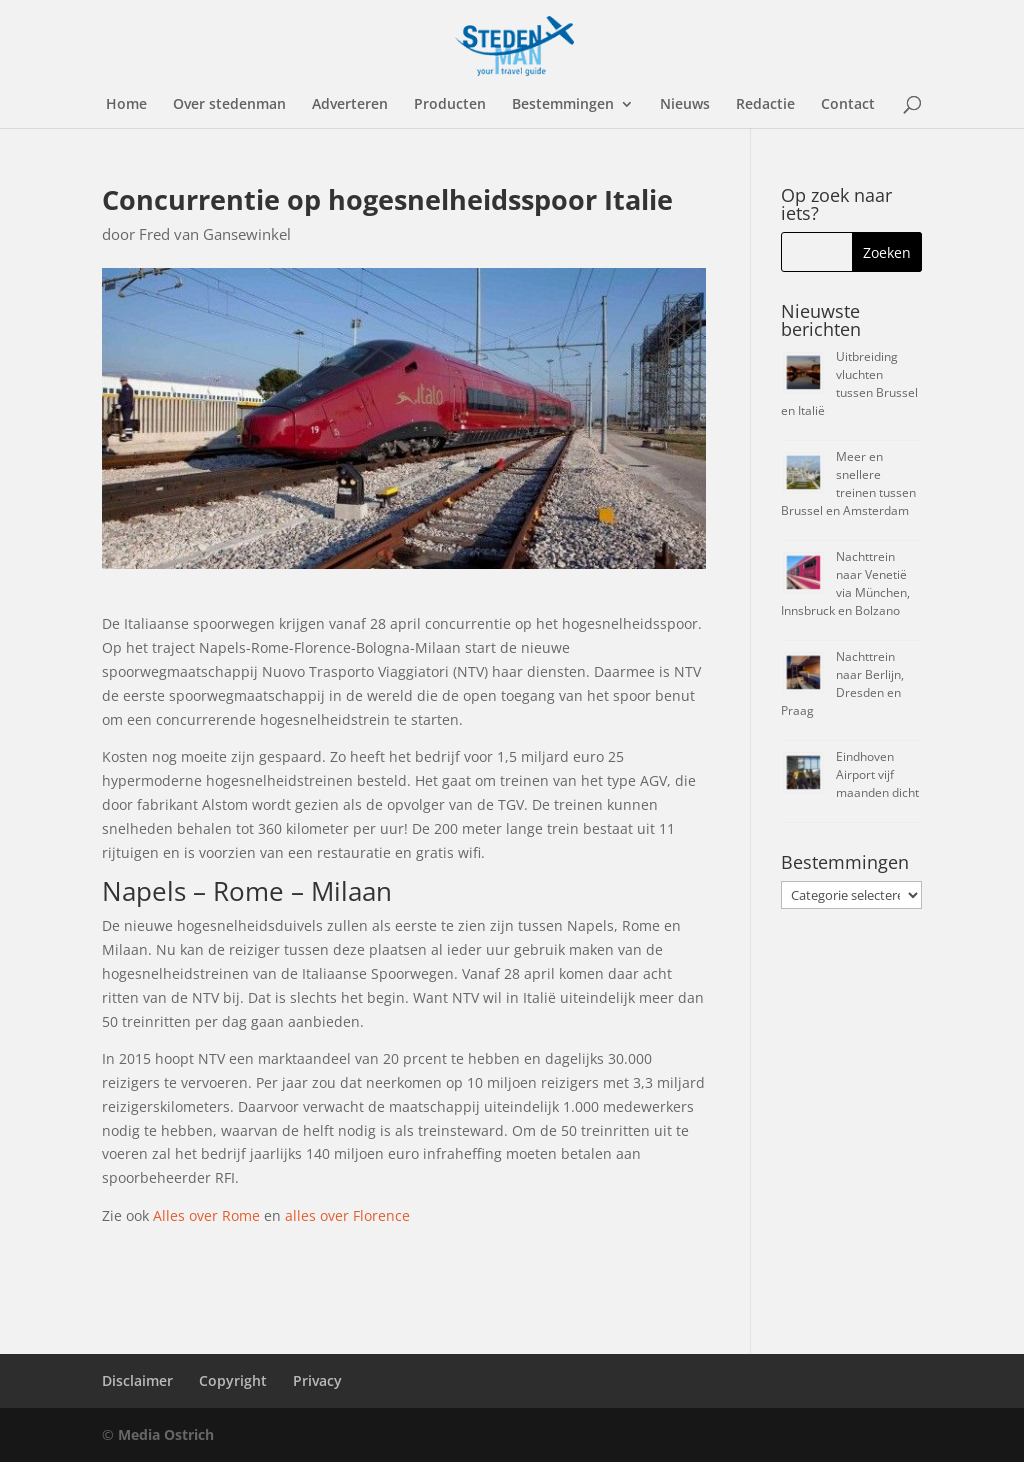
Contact (848, 105)
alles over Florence (347, 1215)
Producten (450, 105)
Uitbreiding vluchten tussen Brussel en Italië (849, 383)
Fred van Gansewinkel (215, 234)
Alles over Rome (206, 1215)
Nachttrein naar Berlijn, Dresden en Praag (842, 683)
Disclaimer (137, 1380)
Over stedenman (229, 105)
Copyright (233, 1380)
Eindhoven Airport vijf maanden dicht (877, 774)
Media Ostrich (166, 1434)
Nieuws (685, 105)
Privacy (317, 1380)
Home (126, 105)
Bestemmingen (563, 105)
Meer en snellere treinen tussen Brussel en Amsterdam (848, 483)
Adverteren (350, 105)
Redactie (765, 105)
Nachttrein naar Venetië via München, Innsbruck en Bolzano (845, 583)
